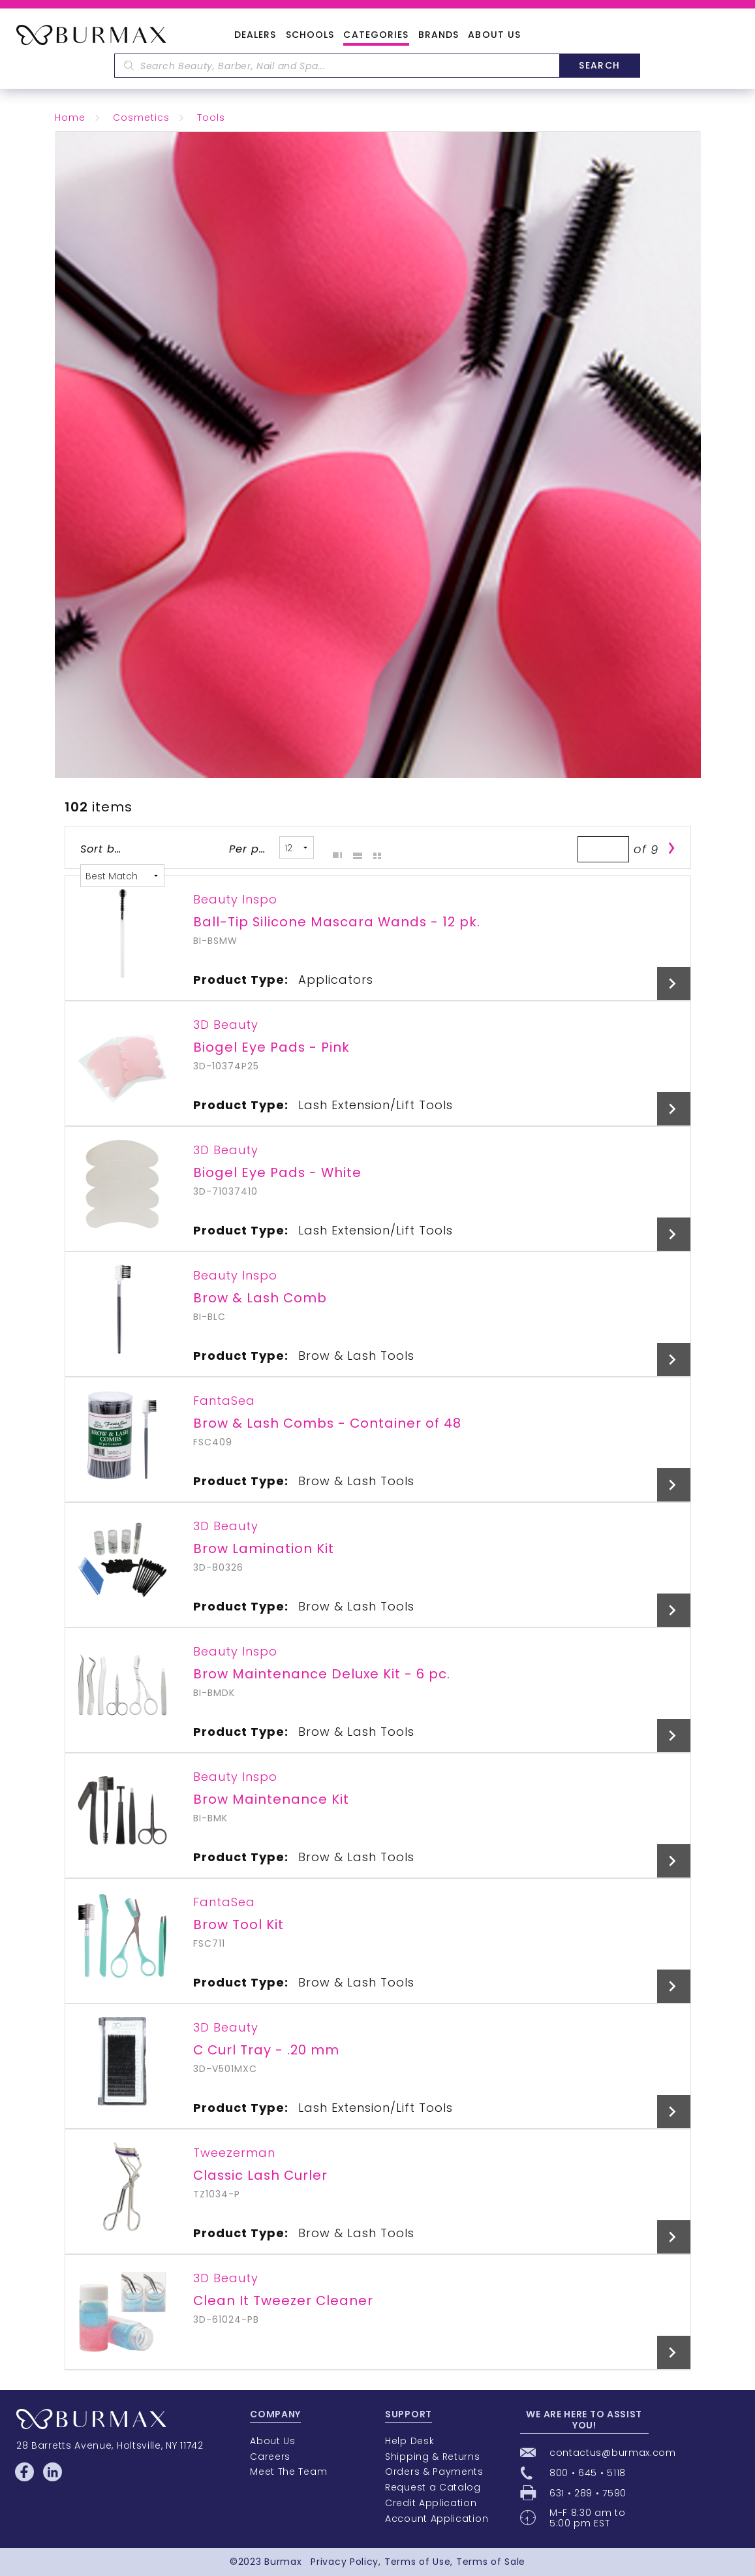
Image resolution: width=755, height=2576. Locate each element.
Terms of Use (417, 2561)
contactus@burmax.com (612, 2452)
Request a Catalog (433, 2487)
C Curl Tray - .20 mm (266, 2050)
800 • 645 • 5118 (587, 2472)
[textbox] (336, 66)
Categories (375, 35)
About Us (494, 35)
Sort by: (101, 848)
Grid (334, 847)
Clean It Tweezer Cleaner (283, 2300)
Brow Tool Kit (238, 1924)
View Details (673, 983)
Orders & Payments (434, 2471)
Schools (310, 35)
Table (374, 847)
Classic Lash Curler (260, 2175)
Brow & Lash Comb (260, 1298)
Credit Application (431, 2502)
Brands (438, 35)
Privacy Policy (344, 2561)
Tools (211, 117)
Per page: (250, 848)
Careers (270, 2456)
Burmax (282, 2561)
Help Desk (409, 2440)
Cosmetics (141, 117)
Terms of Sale (490, 2561)
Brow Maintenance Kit (271, 1799)
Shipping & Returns (432, 2456)
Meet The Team (288, 2471)
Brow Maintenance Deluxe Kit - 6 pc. (321, 1674)
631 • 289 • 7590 (587, 2493)
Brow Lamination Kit (263, 1548)
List (354, 847)
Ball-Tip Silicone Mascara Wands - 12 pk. (336, 922)
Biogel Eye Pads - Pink (271, 1047)
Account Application (436, 2518)
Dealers (255, 35)
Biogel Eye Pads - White (277, 1172)
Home (70, 117)
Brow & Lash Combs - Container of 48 (327, 1423)
